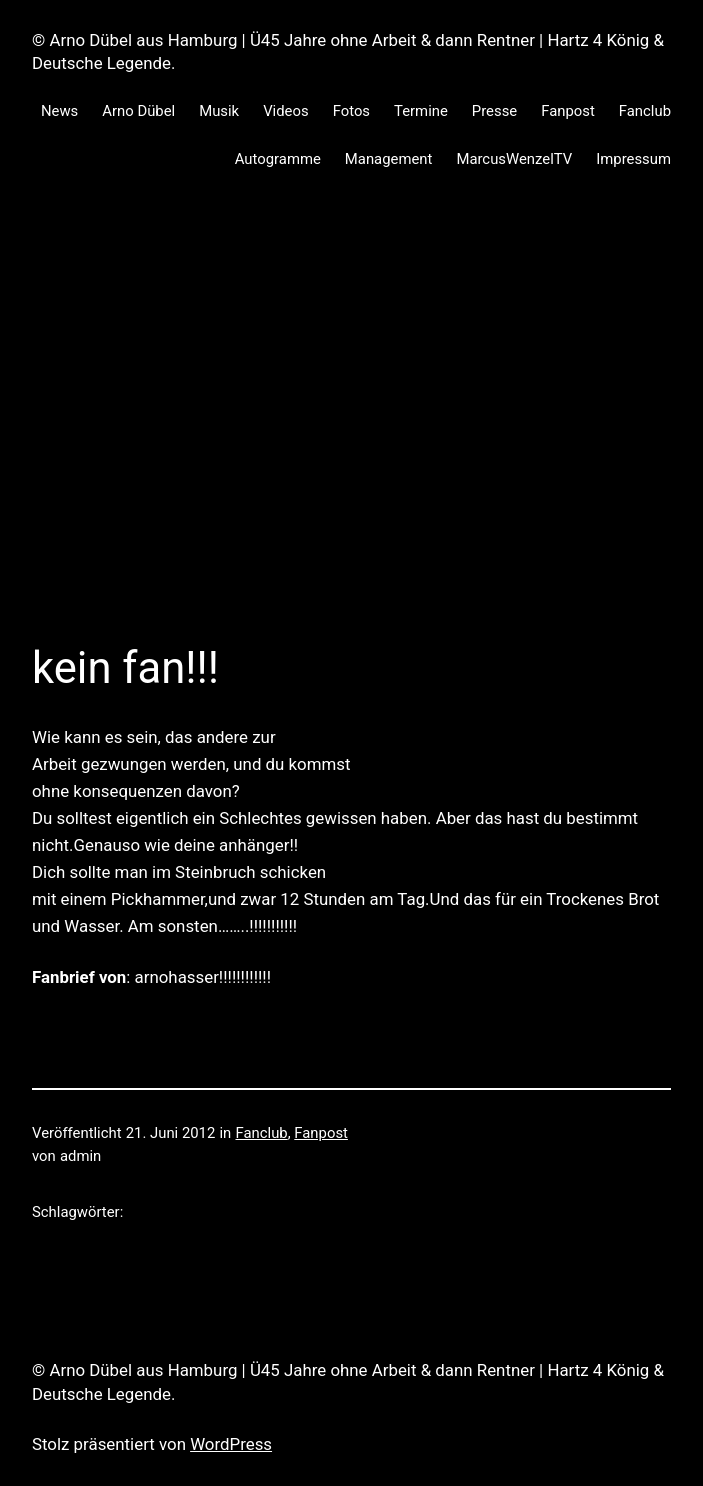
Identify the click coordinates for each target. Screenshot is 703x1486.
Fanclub (262, 1133)
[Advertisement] (351, 408)
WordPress (231, 1444)
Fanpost (321, 1133)
